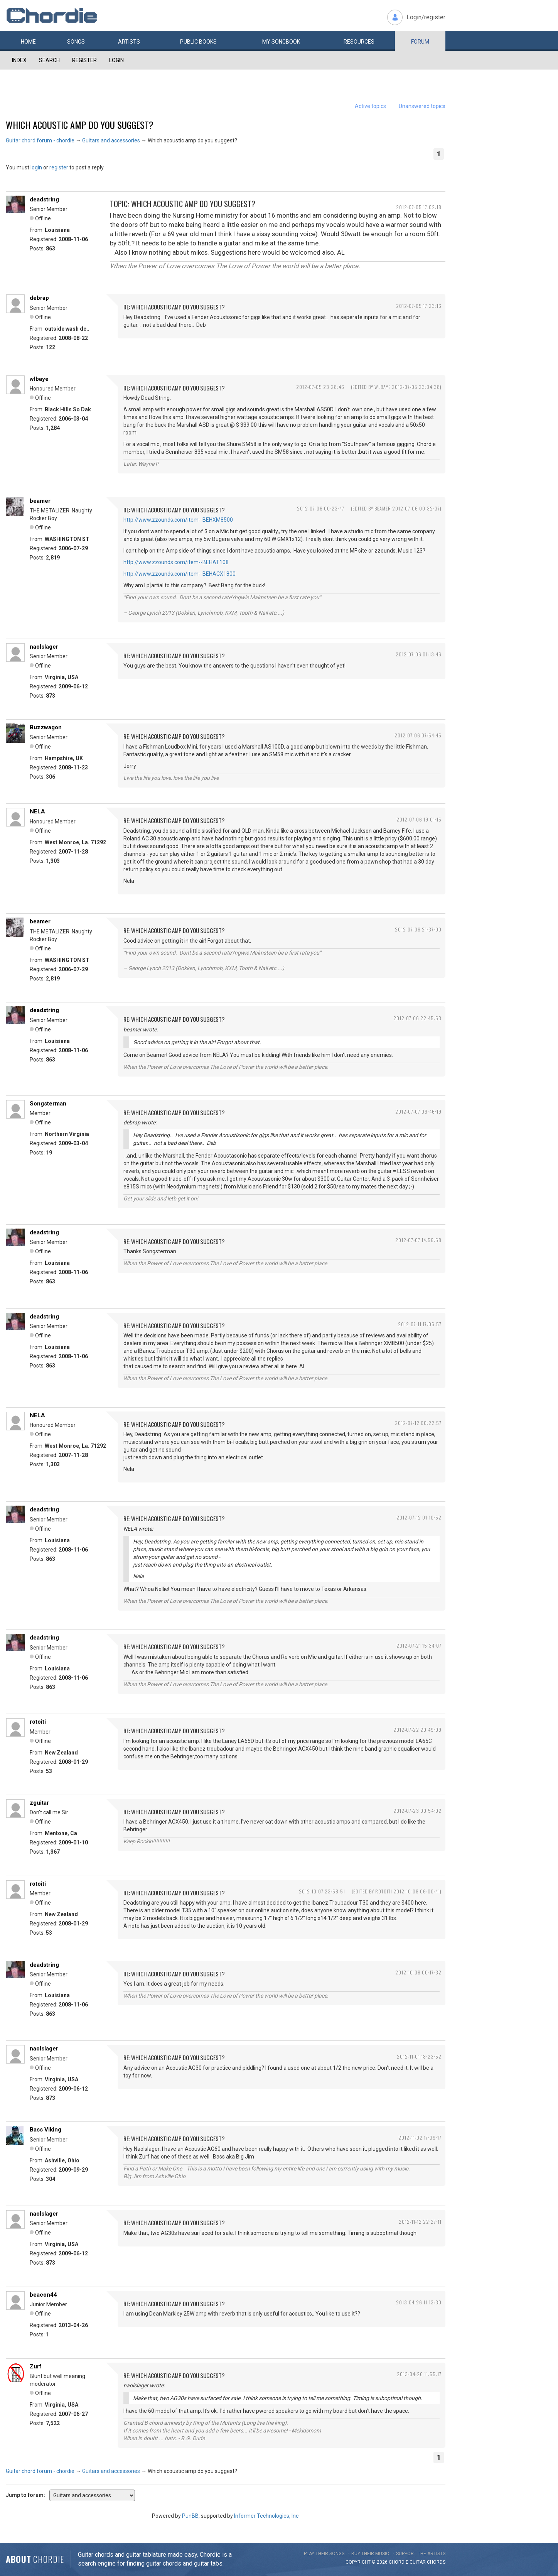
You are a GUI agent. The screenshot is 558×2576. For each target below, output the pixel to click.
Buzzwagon (46, 727)
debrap (39, 297)
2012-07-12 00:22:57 (418, 1423)
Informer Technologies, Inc (266, 2516)
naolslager (44, 646)
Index (19, 60)
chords (436, 2562)
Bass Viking (45, 2129)
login (36, 167)
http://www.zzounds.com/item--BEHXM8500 (178, 520)
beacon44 (43, 2294)
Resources (359, 42)
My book (281, 42)
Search (49, 60)
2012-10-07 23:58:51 (322, 1891)
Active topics (370, 106)
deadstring (44, 199)
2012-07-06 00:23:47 (320, 508)
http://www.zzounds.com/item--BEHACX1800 (179, 574)
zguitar (39, 1802)
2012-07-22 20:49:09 (417, 1729)
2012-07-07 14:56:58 (418, 1240)
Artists (129, 42)
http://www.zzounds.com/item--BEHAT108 (176, 562)
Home (28, 42)
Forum (420, 42)
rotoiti (38, 1721)
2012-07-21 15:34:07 (419, 1645)
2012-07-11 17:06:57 (420, 1324)
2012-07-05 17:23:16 (419, 306)
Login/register (425, 17)
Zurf (36, 2366)
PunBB (190, 2516)
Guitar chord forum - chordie (40, 140)
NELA (37, 811)
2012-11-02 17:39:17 (420, 2137)
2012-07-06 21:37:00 (418, 929)
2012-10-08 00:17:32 (418, 1972)
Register (84, 60)
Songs (76, 42)
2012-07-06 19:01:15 (419, 819)
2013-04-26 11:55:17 (419, 2374)
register (58, 167)
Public (198, 42)
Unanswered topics (422, 106)
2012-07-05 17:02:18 (419, 207)
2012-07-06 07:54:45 (418, 735)
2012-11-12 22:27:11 (420, 2221)
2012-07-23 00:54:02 (417, 1810)
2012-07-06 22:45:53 (417, 1018)
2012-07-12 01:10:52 (419, 1517)
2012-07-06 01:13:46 (419, 654)
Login (116, 60)
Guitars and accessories (111, 140)
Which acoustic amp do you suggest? (79, 125)
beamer (40, 500)
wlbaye (39, 378)
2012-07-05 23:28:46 (320, 387)
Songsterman (48, 1103)
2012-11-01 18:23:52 (419, 2056)
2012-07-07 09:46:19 (418, 1111)
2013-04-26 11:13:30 (419, 2302)
